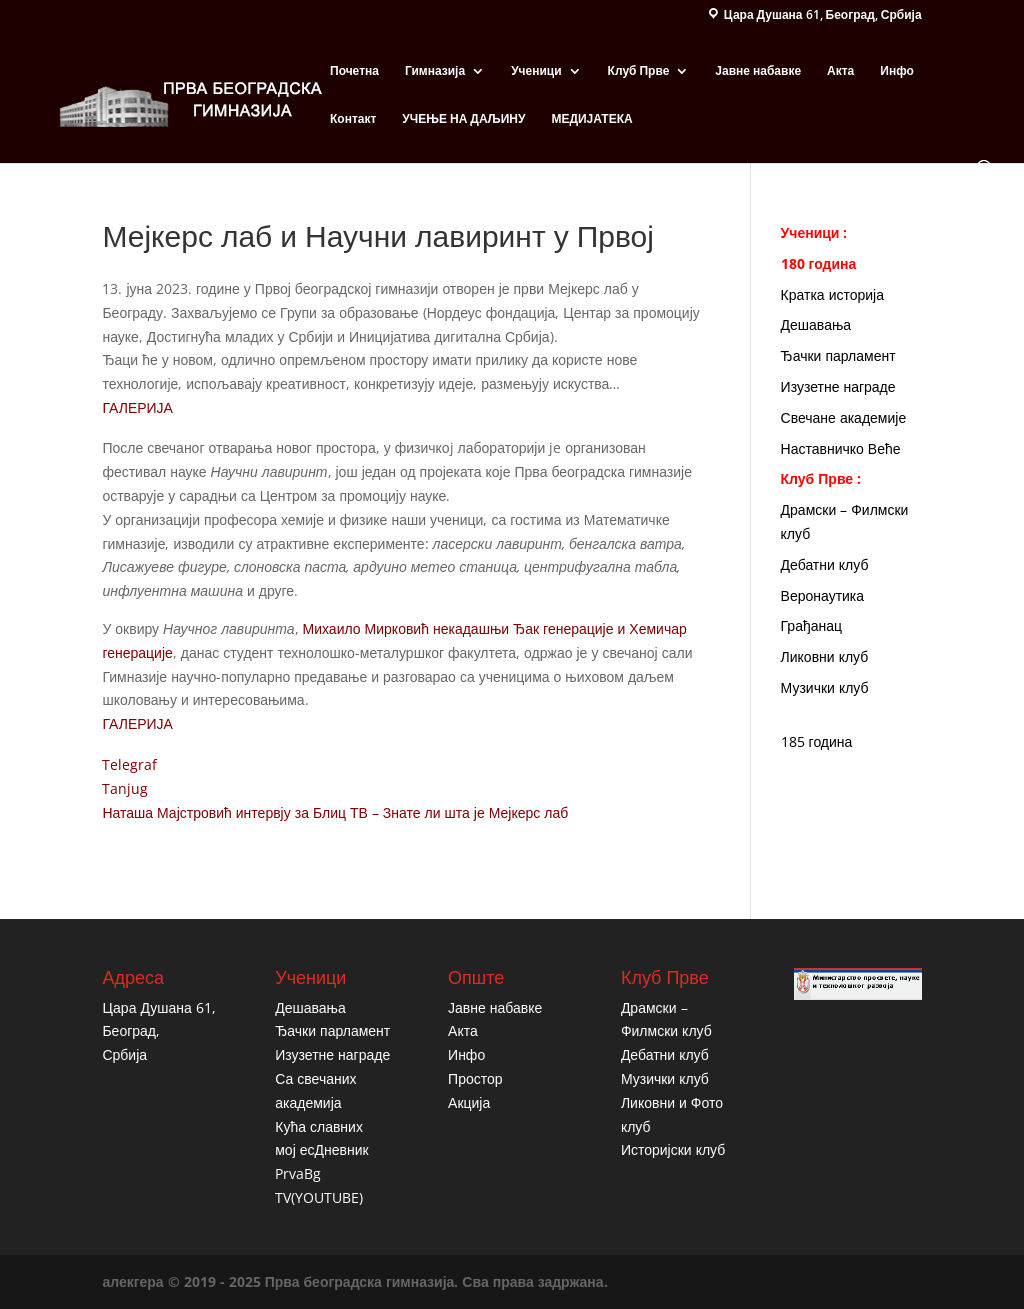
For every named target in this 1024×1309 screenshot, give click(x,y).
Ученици (536, 71)
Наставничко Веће (841, 448)
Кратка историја (832, 294)
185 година (817, 741)
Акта (840, 71)
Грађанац (811, 625)
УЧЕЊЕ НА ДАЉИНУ (463, 119)
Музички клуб (825, 687)
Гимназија (435, 71)
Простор (475, 1078)
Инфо (897, 71)
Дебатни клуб (825, 564)
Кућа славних (319, 1126)
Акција (469, 1102)
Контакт (353, 119)
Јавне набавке (758, 71)
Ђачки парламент (838, 355)
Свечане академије (844, 417)
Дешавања (816, 324)
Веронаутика (823, 595)
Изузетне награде (838, 386)
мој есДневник (321, 1149)
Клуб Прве (639, 71)
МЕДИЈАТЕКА (591, 119)
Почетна (354, 71)
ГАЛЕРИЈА (137, 407)
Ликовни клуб (825, 656)
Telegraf (129, 764)
